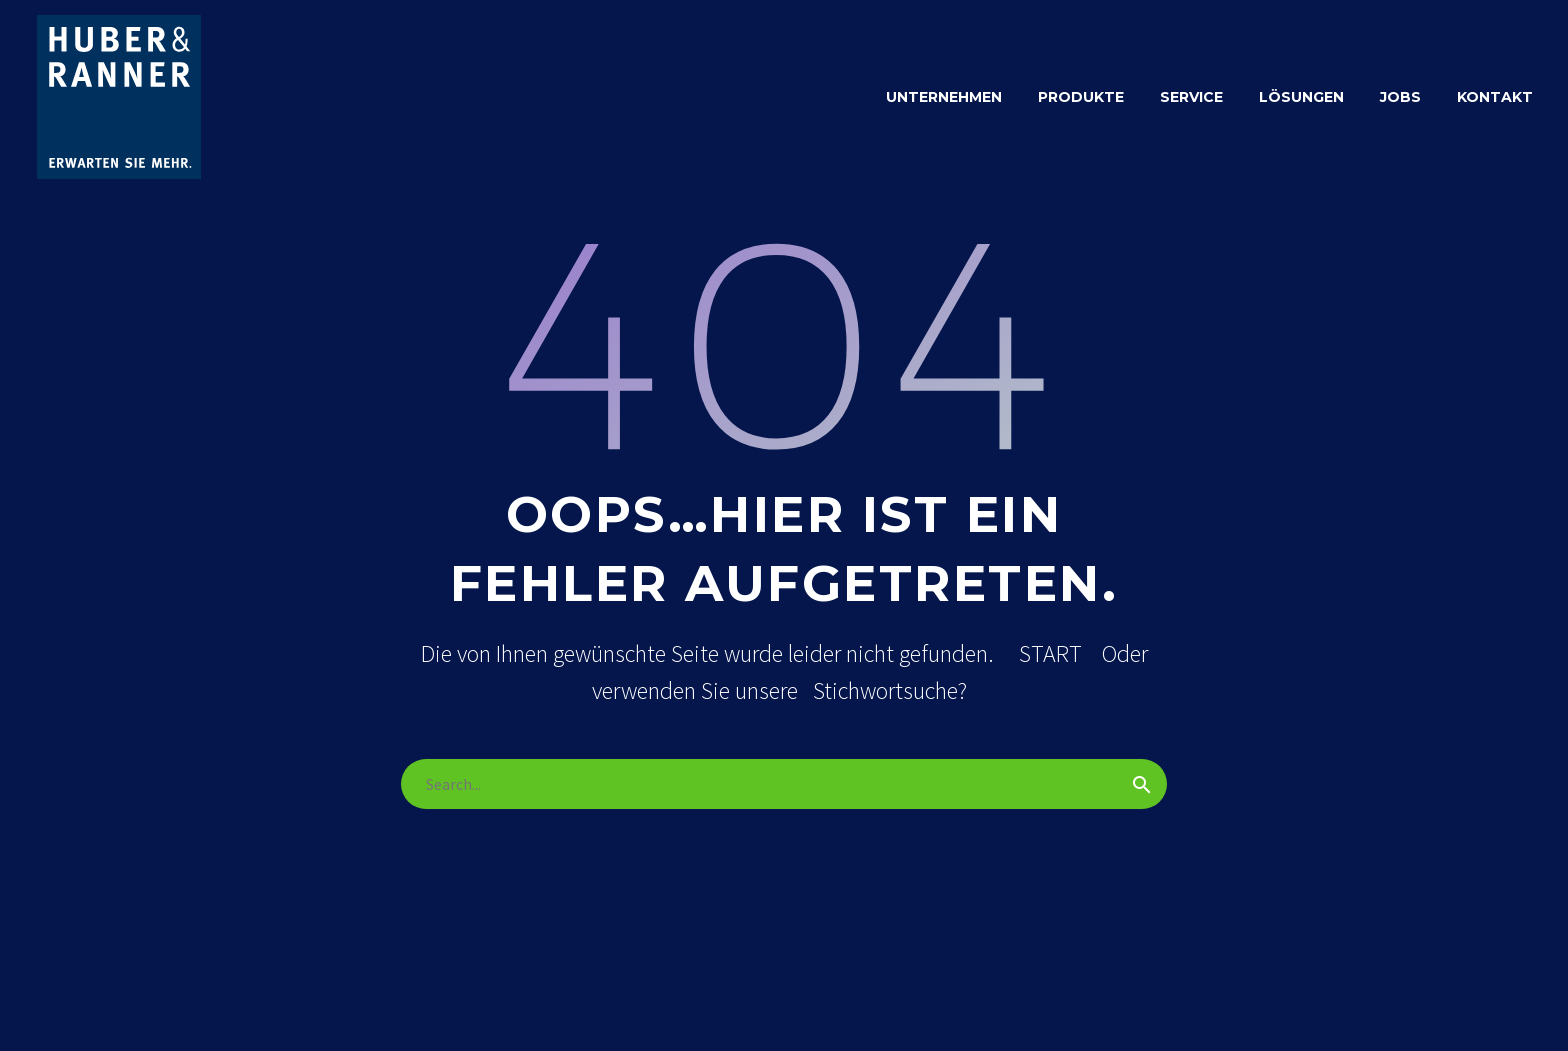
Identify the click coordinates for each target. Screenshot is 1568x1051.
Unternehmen (944, 97)
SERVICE (1191, 97)
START (1050, 653)
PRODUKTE (1081, 97)
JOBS (1400, 97)
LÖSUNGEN (1301, 97)
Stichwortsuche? (890, 690)
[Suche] (784, 784)
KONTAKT (1495, 97)
